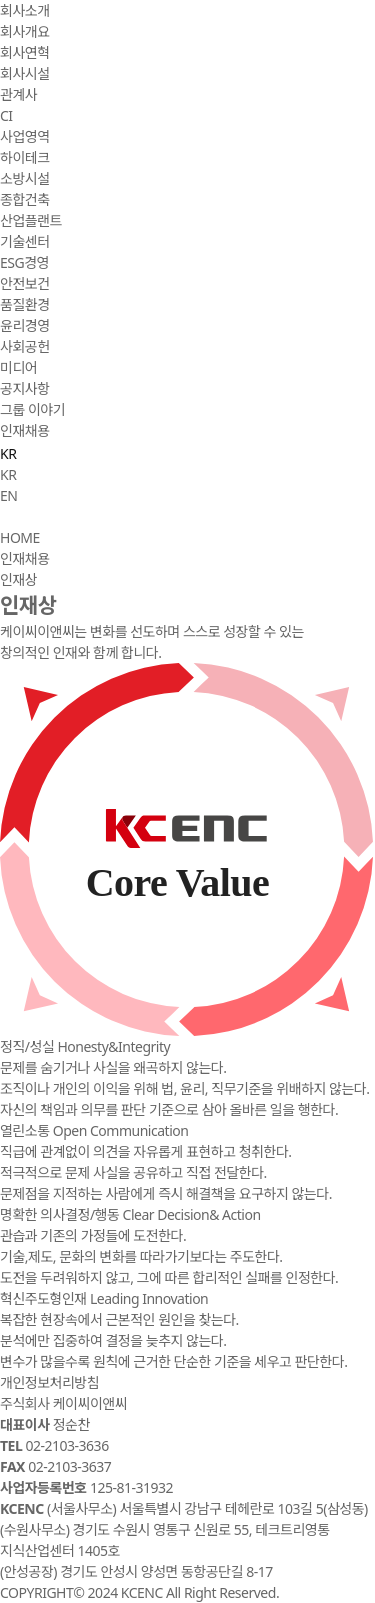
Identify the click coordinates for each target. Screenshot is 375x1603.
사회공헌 (25, 346)
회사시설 (25, 73)
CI (6, 115)
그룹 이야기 (32, 409)
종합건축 (25, 199)
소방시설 (25, 178)
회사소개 (25, 10)
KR (8, 474)
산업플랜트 (31, 220)
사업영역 (25, 136)
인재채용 (25, 430)
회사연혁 (25, 52)
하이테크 (25, 157)
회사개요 (25, 31)
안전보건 (25, 283)
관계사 (18, 94)
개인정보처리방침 (49, 1382)
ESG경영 (24, 262)
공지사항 (25, 388)
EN (8, 495)
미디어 (18, 367)
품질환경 (25, 304)
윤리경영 (25, 325)
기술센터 (25, 241)
